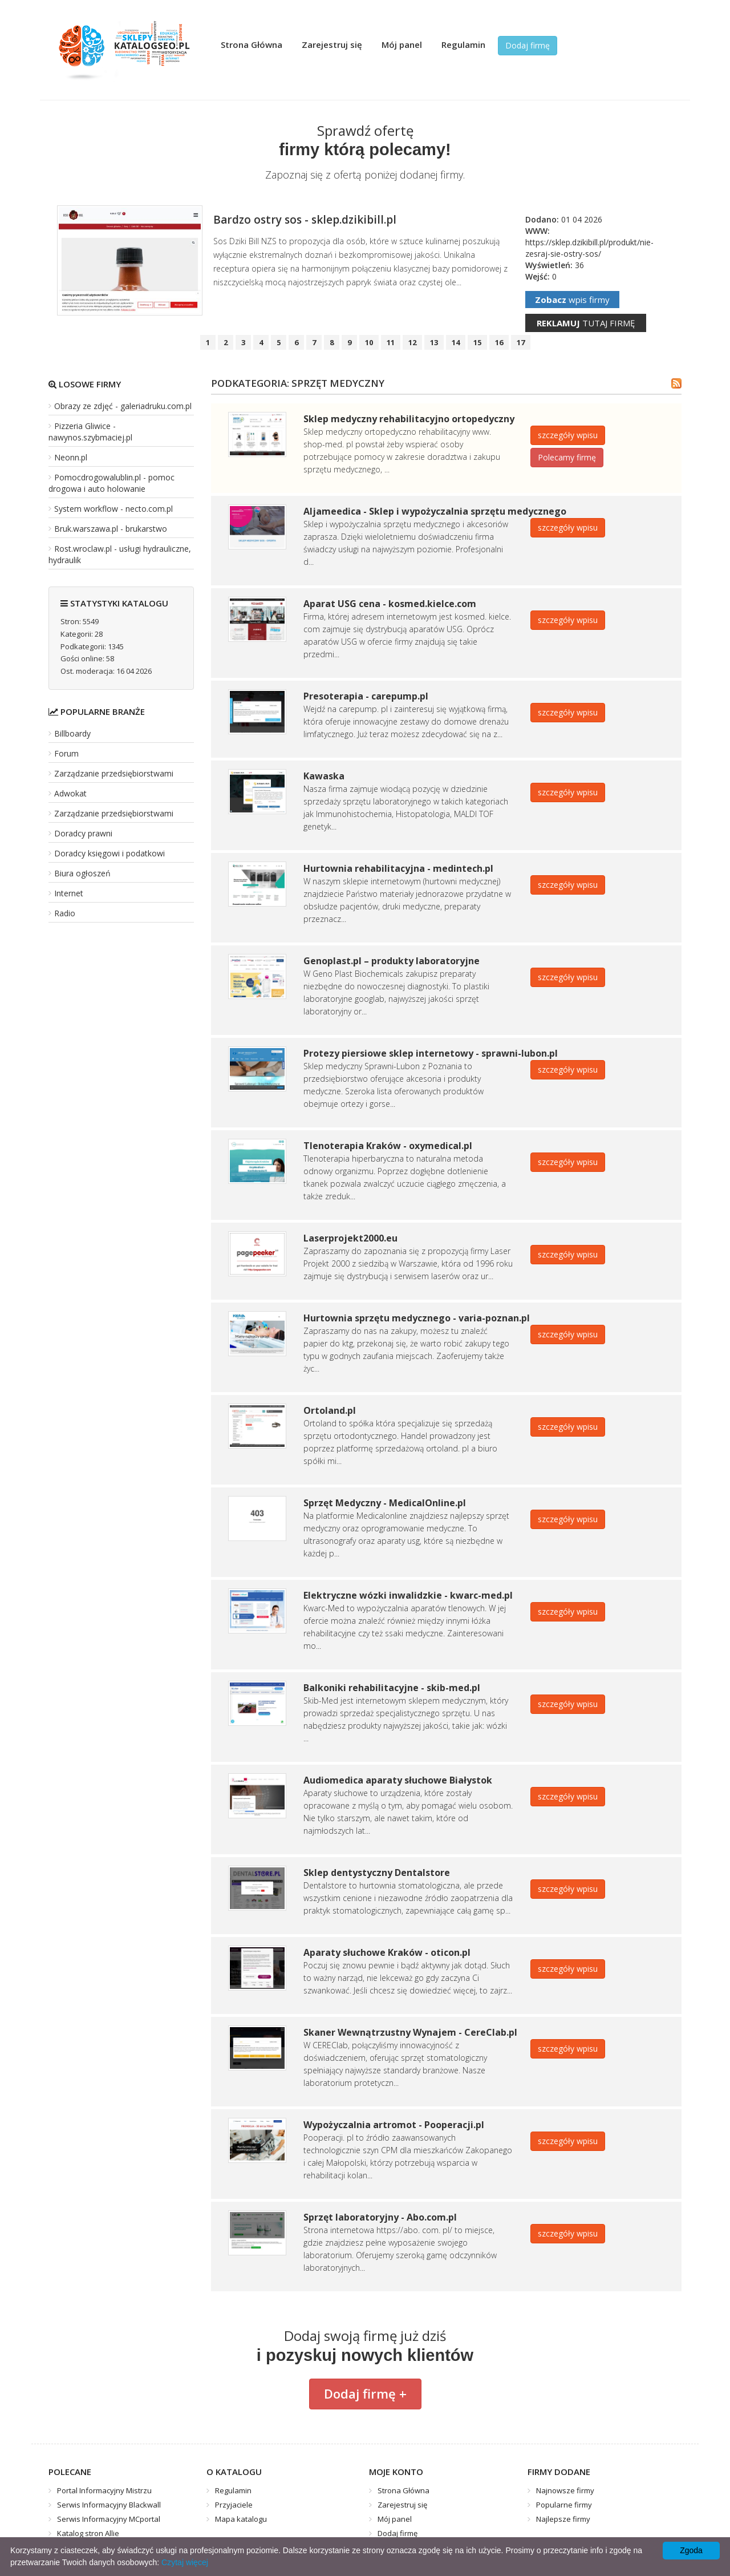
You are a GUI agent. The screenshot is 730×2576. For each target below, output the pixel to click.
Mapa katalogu (241, 2519)
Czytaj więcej (184, 2562)
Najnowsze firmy (565, 2490)
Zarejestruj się (332, 44)
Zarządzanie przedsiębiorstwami (113, 773)
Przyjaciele (234, 2505)
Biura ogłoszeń (82, 873)
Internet (68, 893)
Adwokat (70, 793)
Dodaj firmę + (365, 2393)
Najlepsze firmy (563, 2519)
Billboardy (72, 733)
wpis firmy (572, 299)
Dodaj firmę (527, 45)
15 (477, 342)
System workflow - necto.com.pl (113, 508)
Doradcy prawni (83, 833)
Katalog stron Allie (88, 2533)
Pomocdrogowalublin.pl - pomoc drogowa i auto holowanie (111, 483)
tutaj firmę (586, 323)
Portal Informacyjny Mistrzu (104, 2490)
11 (391, 342)
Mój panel (402, 44)
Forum (66, 753)
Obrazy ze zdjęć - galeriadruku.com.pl (123, 406)
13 (434, 342)
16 (499, 342)
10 (369, 342)
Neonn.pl (70, 457)
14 (456, 342)
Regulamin (463, 44)
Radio (64, 913)
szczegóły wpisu (568, 435)
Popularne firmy (564, 2505)
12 (412, 342)
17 (521, 342)
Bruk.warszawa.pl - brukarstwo (110, 528)
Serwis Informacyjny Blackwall (109, 2505)
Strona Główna (251, 44)
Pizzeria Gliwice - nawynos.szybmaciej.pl (90, 431)
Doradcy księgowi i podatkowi (109, 853)
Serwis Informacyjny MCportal (108, 2519)
